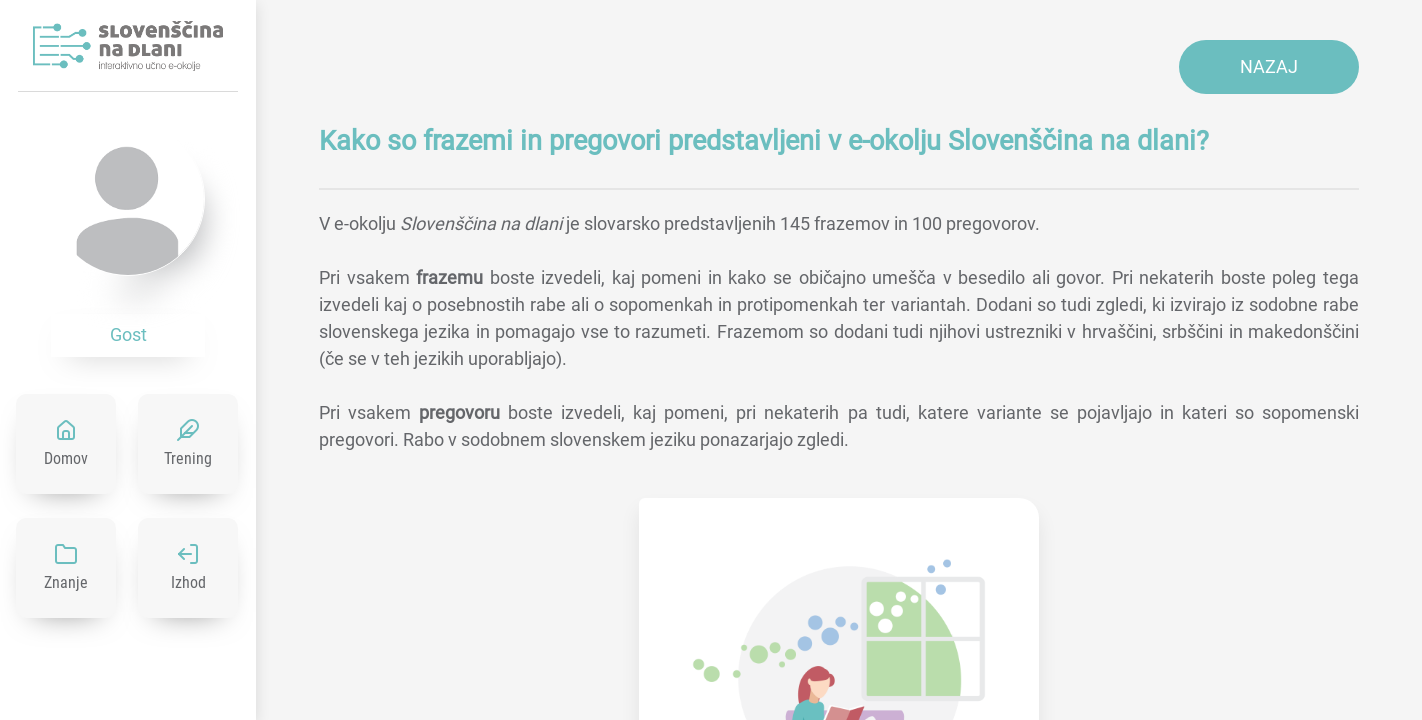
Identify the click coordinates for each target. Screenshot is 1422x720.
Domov (66, 458)
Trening (188, 458)
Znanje (66, 582)
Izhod (188, 582)
